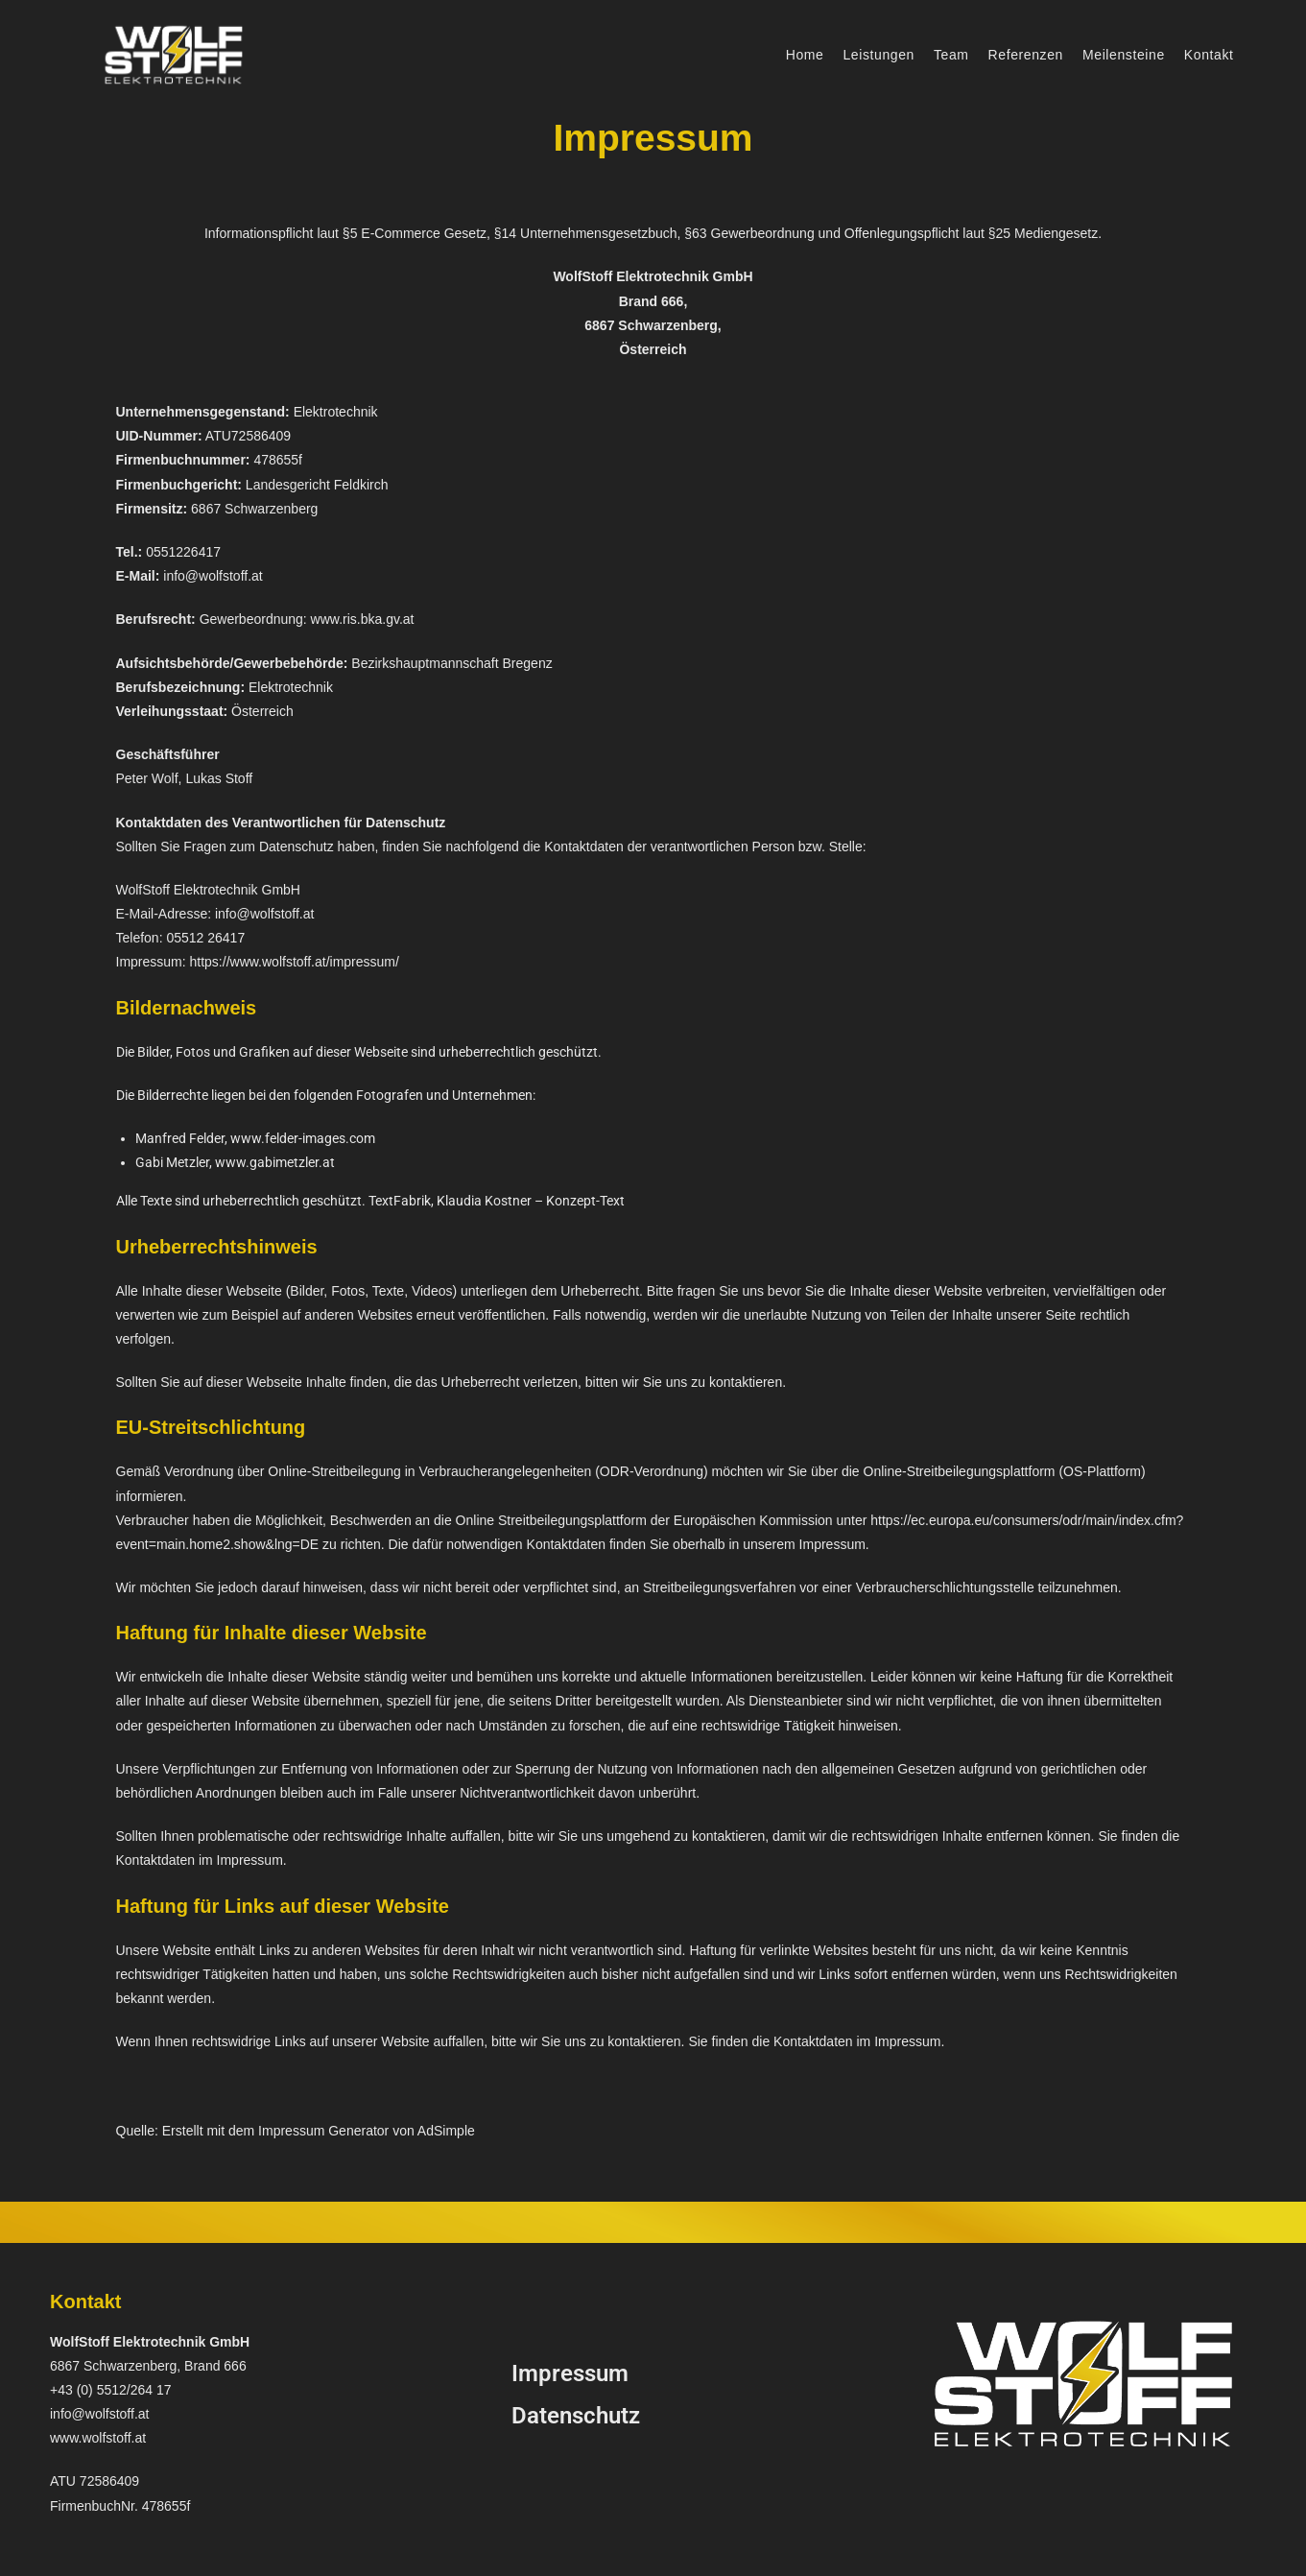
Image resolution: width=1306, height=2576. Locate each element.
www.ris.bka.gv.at (363, 619)
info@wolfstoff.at (212, 576)
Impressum (570, 2373)
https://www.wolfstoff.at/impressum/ (294, 961)
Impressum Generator (323, 2130)
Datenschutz (575, 2415)
